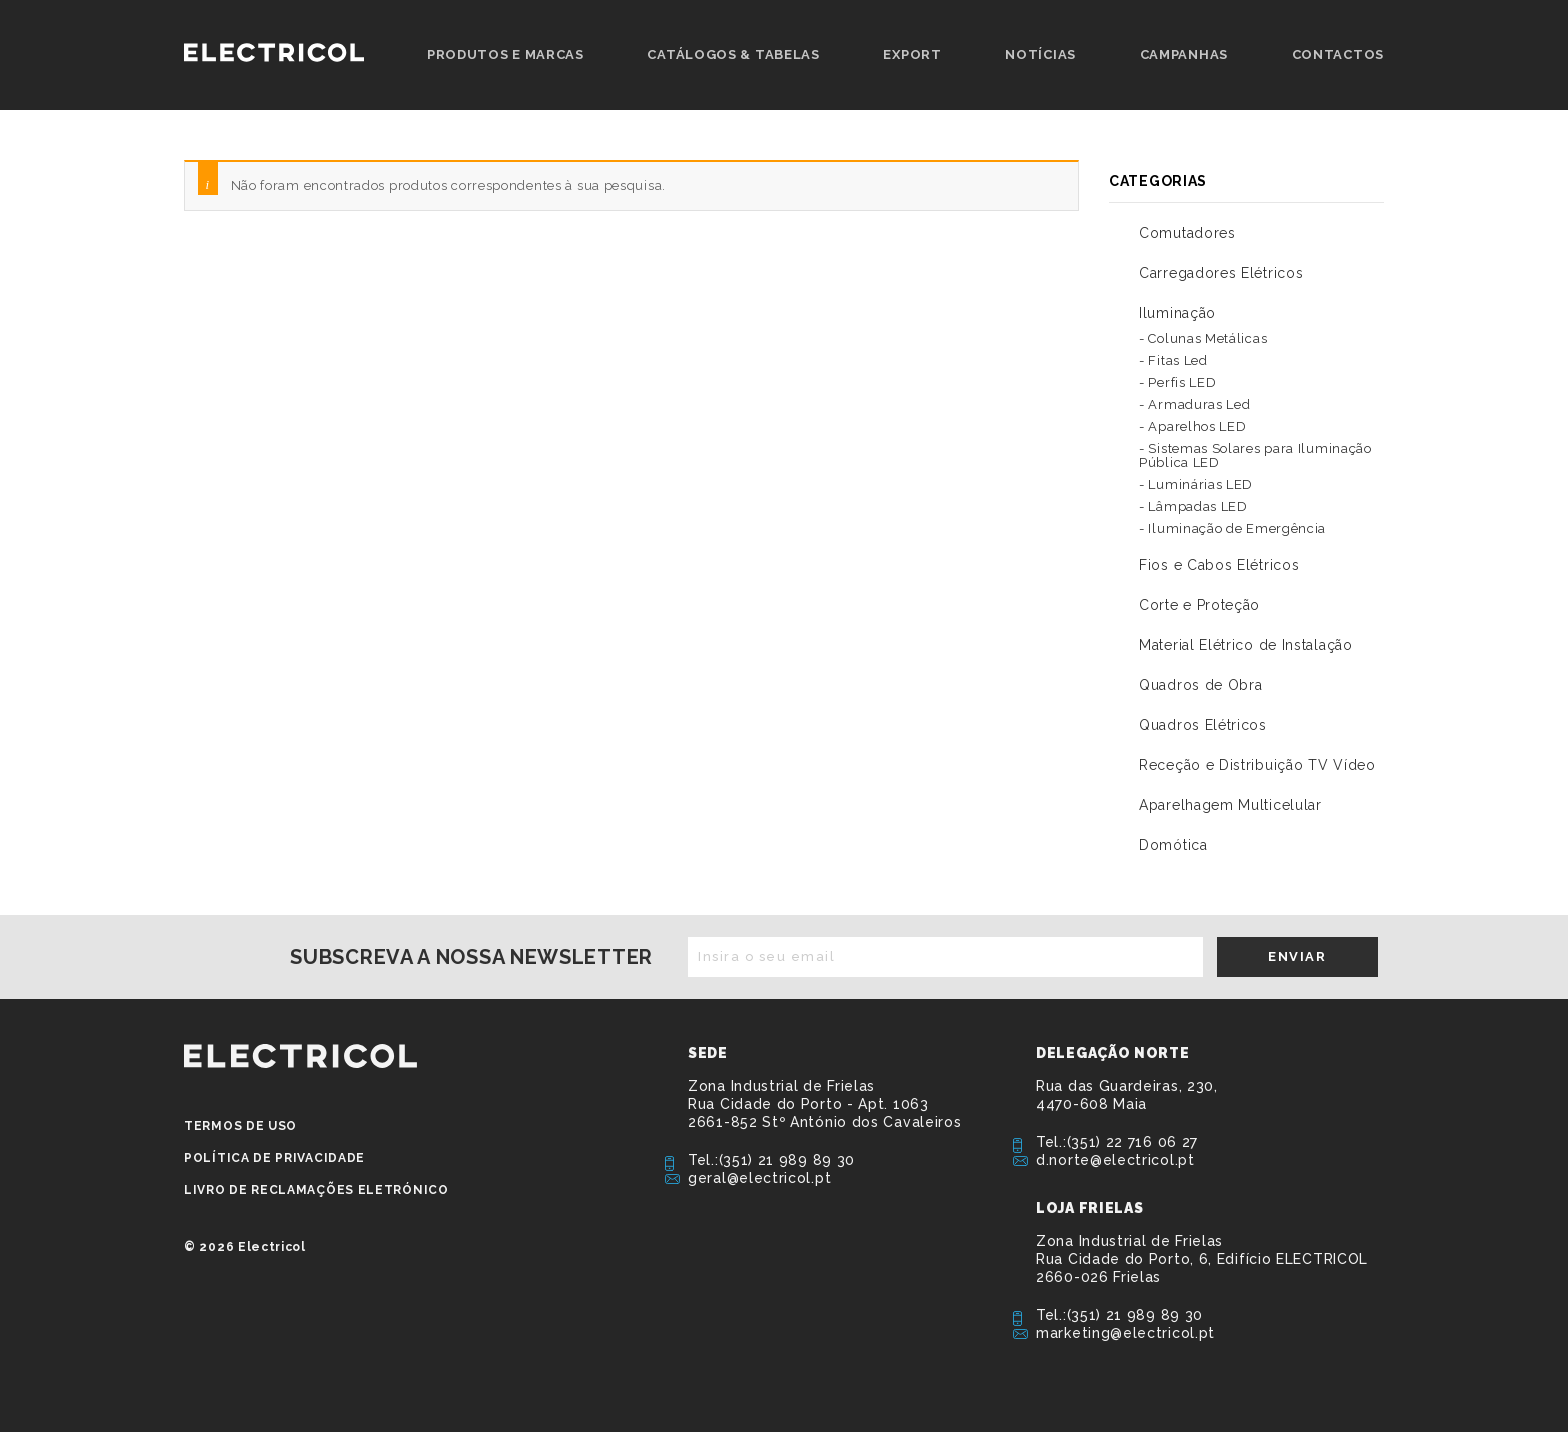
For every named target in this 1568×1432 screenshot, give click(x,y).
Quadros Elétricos (1203, 725)
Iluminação (1177, 313)
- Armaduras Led (1195, 404)
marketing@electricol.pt (1125, 1333)
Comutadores (1187, 233)
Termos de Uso (240, 1126)
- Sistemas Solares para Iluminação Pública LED (1255, 455)
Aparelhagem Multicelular (1230, 805)
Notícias (1040, 54)
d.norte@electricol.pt (1115, 1160)
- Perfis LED (1177, 382)
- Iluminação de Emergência (1232, 528)
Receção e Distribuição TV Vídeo (1257, 765)
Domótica (1173, 845)
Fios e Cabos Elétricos (1219, 565)
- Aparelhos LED (1193, 426)
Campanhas (1184, 54)
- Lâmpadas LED (1193, 506)
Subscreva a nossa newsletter (471, 957)
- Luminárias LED (1196, 484)
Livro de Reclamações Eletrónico (316, 1190)
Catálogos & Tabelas (733, 54)
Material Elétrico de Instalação (1246, 645)
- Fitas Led (1173, 360)
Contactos (1338, 54)
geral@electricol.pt (759, 1178)
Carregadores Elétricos (1221, 273)
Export (912, 54)
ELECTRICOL (300, 1056)
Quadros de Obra (1201, 685)
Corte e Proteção (1199, 605)
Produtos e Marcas (505, 54)
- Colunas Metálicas (1203, 338)
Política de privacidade (274, 1158)
